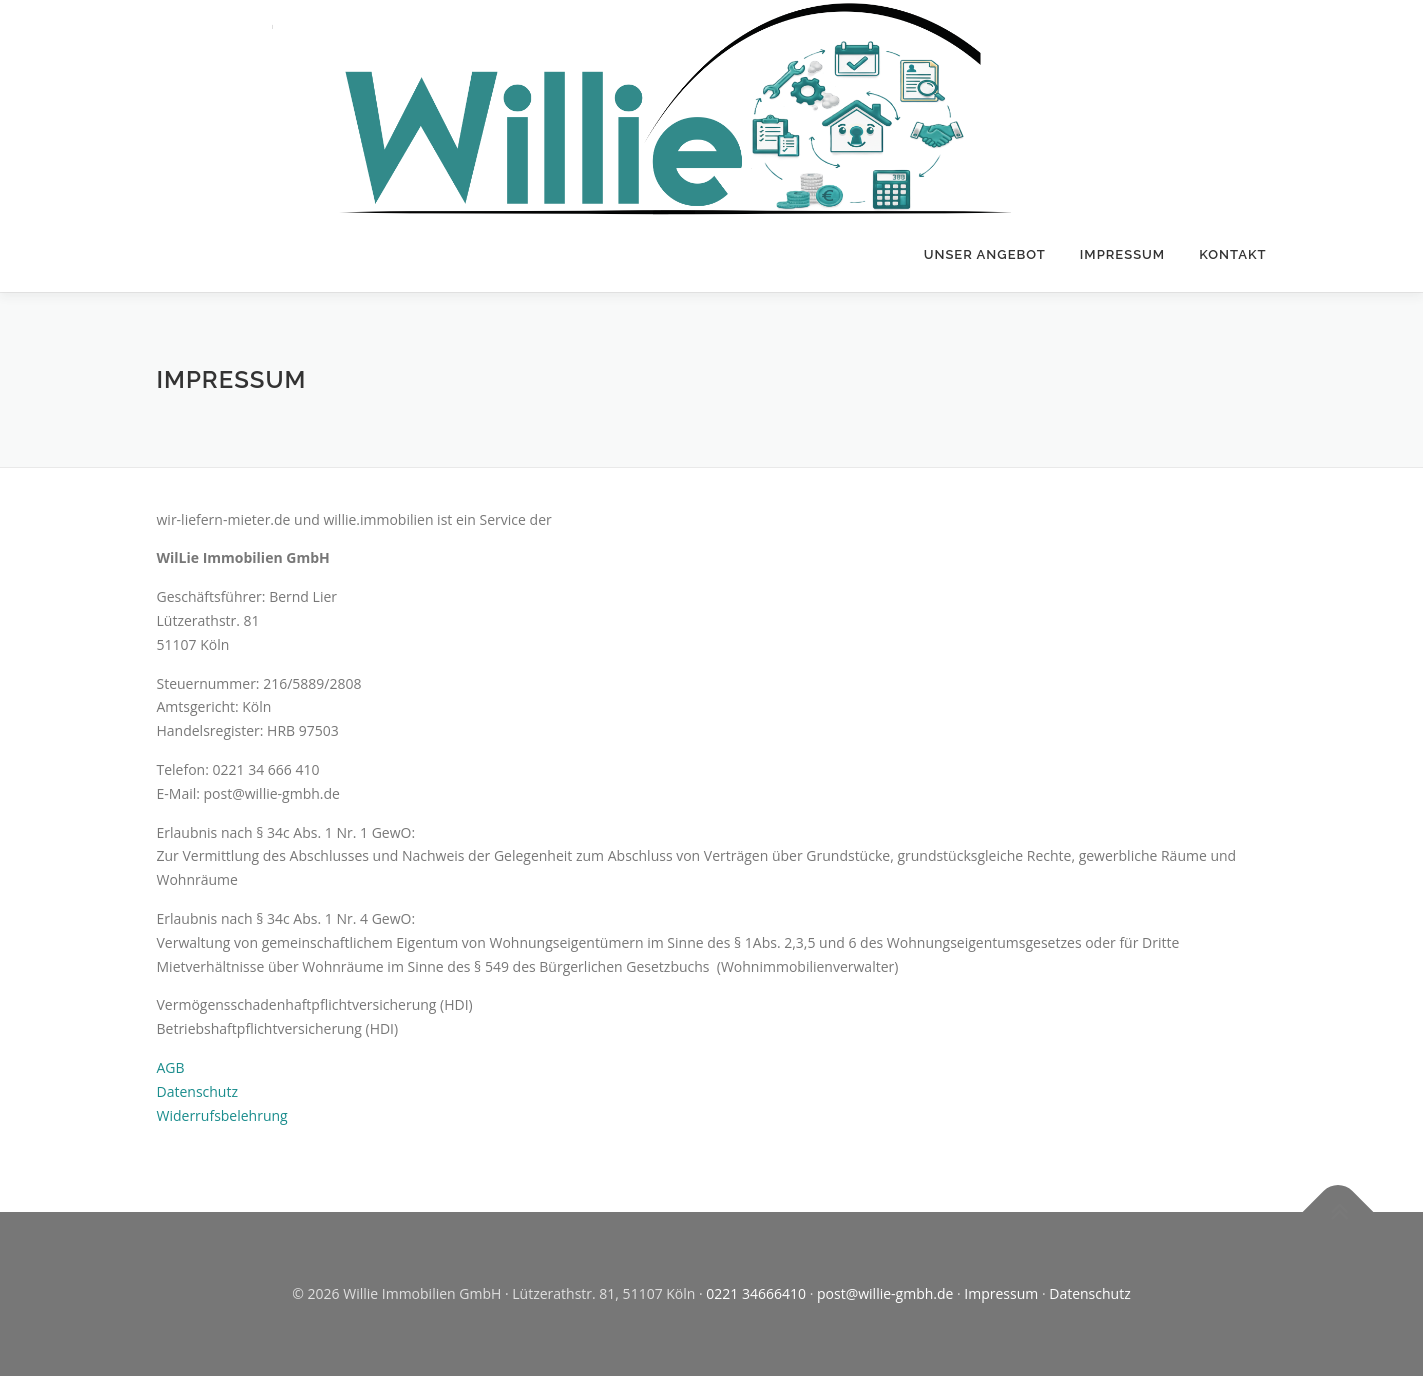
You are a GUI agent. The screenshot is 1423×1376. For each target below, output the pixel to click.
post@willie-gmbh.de (885, 1293)
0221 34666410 (756, 1293)
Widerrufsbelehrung (222, 1115)
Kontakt (1232, 254)
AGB (171, 1067)
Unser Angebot (985, 254)
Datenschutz (197, 1091)
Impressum (1122, 254)
